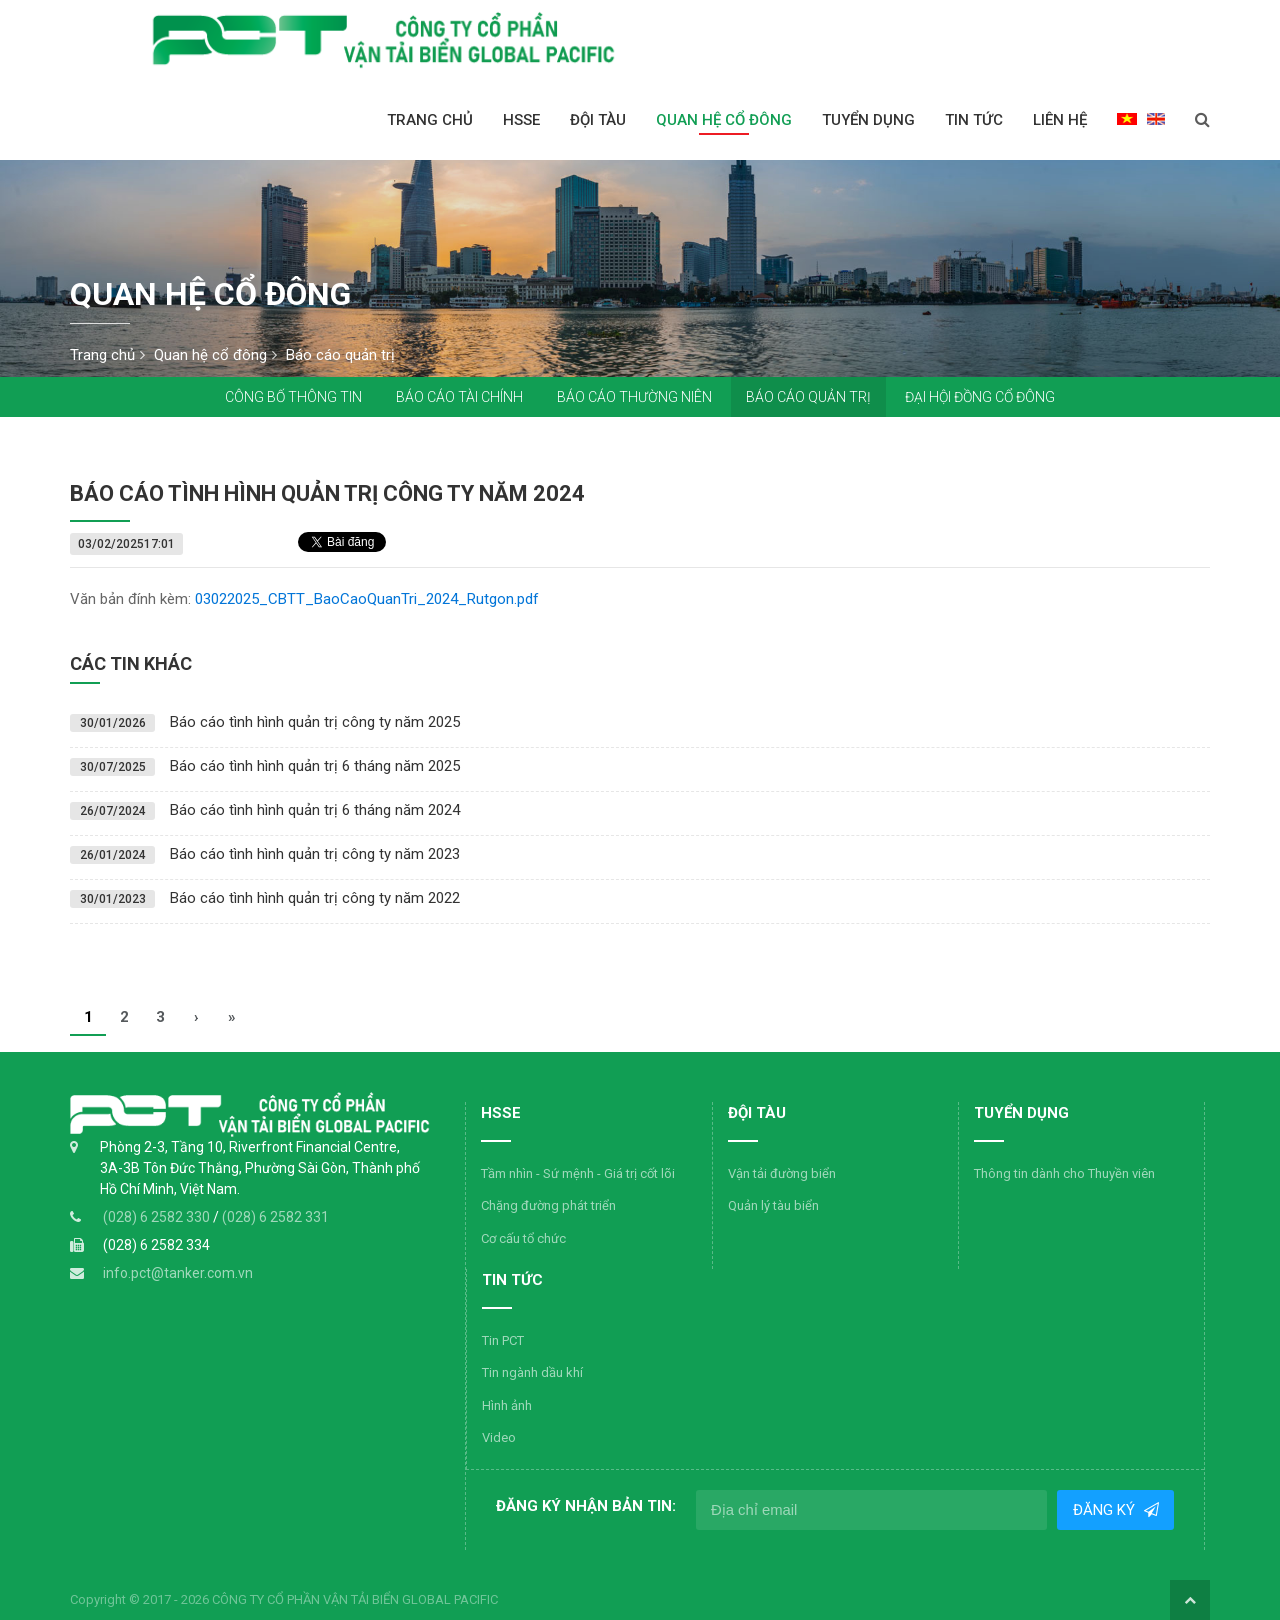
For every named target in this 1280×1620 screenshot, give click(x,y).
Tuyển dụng (868, 120)
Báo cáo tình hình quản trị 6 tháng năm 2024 (315, 810)
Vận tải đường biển (782, 1173)
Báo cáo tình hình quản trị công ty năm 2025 (315, 722)
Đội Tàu (598, 120)
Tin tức (974, 120)
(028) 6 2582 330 (158, 1217)
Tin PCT (503, 1340)
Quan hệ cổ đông (724, 120)
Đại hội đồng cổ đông (980, 397)
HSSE (521, 120)
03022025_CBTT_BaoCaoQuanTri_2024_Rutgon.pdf (367, 599)
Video (499, 1437)
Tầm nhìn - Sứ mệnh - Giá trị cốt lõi (578, 1173)
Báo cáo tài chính (459, 397)
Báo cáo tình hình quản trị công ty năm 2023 (315, 854)
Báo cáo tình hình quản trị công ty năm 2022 (315, 898)
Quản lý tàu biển (773, 1205)
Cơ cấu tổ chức (523, 1238)
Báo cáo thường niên (634, 397)
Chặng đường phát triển (548, 1205)
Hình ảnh (507, 1405)
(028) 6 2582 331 (275, 1217)
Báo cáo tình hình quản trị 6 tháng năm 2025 (315, 766)
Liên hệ (1060, 120)
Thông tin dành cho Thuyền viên (1064, 1173)
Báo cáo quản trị (808, 397)
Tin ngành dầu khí (532, 1372)
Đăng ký (1105, 1510)
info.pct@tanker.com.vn (178, 1273)
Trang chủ (430, 120)
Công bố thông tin (293, 397)
